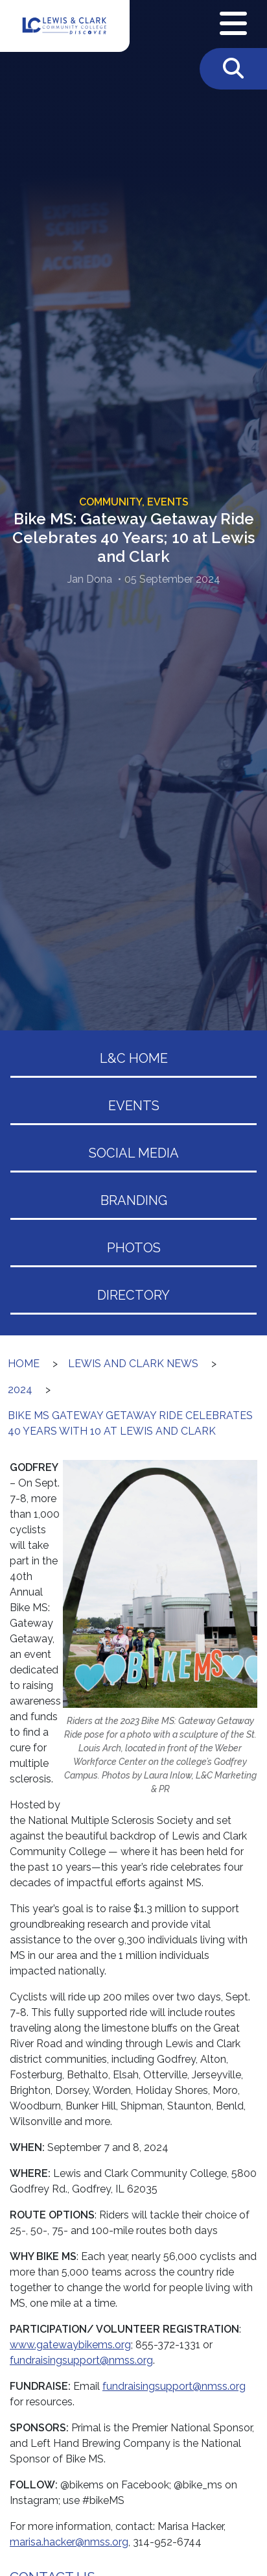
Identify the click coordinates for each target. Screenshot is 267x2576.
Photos (134, 1248)
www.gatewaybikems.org (70, 2345)
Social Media (134, 1153)
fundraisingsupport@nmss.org (81, 2360)
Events (133, 1105)
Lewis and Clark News (133, 1363)
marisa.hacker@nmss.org (69, 2542)
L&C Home (134, 1058)
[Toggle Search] (233, 69)
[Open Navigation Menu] (233, 24)
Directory (133, 1295)
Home (24, 1363)
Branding (133, 1200)
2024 (20, 1389)
